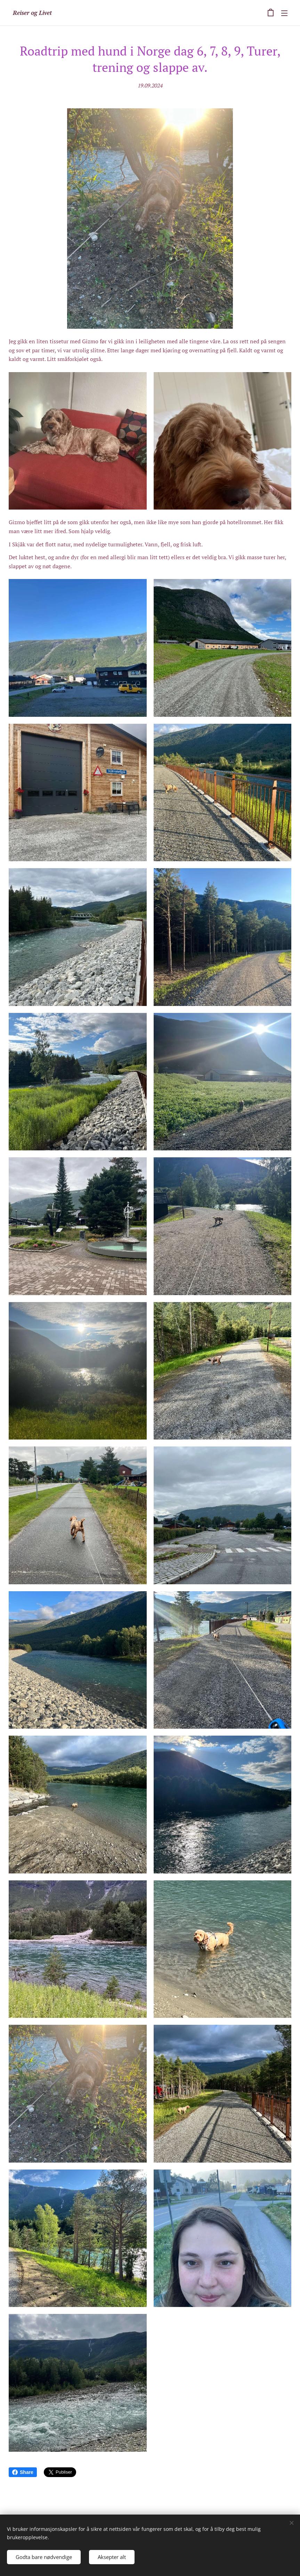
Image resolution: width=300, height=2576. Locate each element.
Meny (284, 13)
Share (22, 2472)
